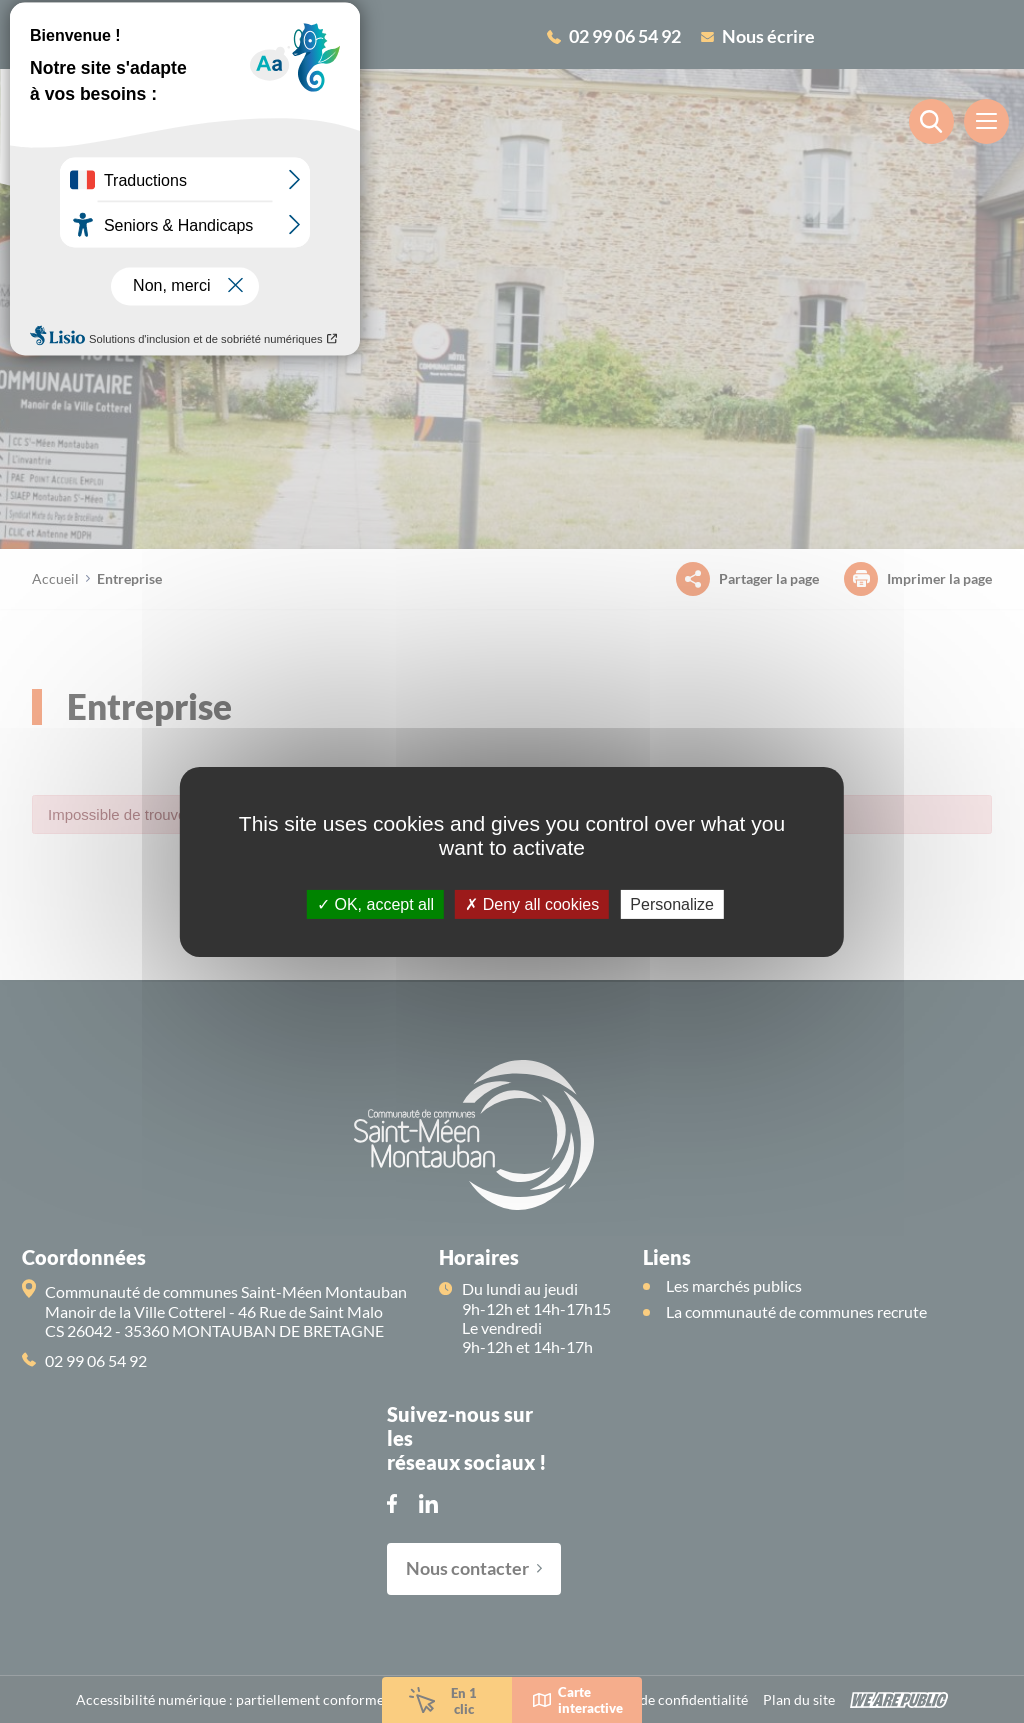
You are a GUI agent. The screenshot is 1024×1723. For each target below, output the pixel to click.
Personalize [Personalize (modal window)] (672, 903)
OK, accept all (375, 903)
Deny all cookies (532, 903)
